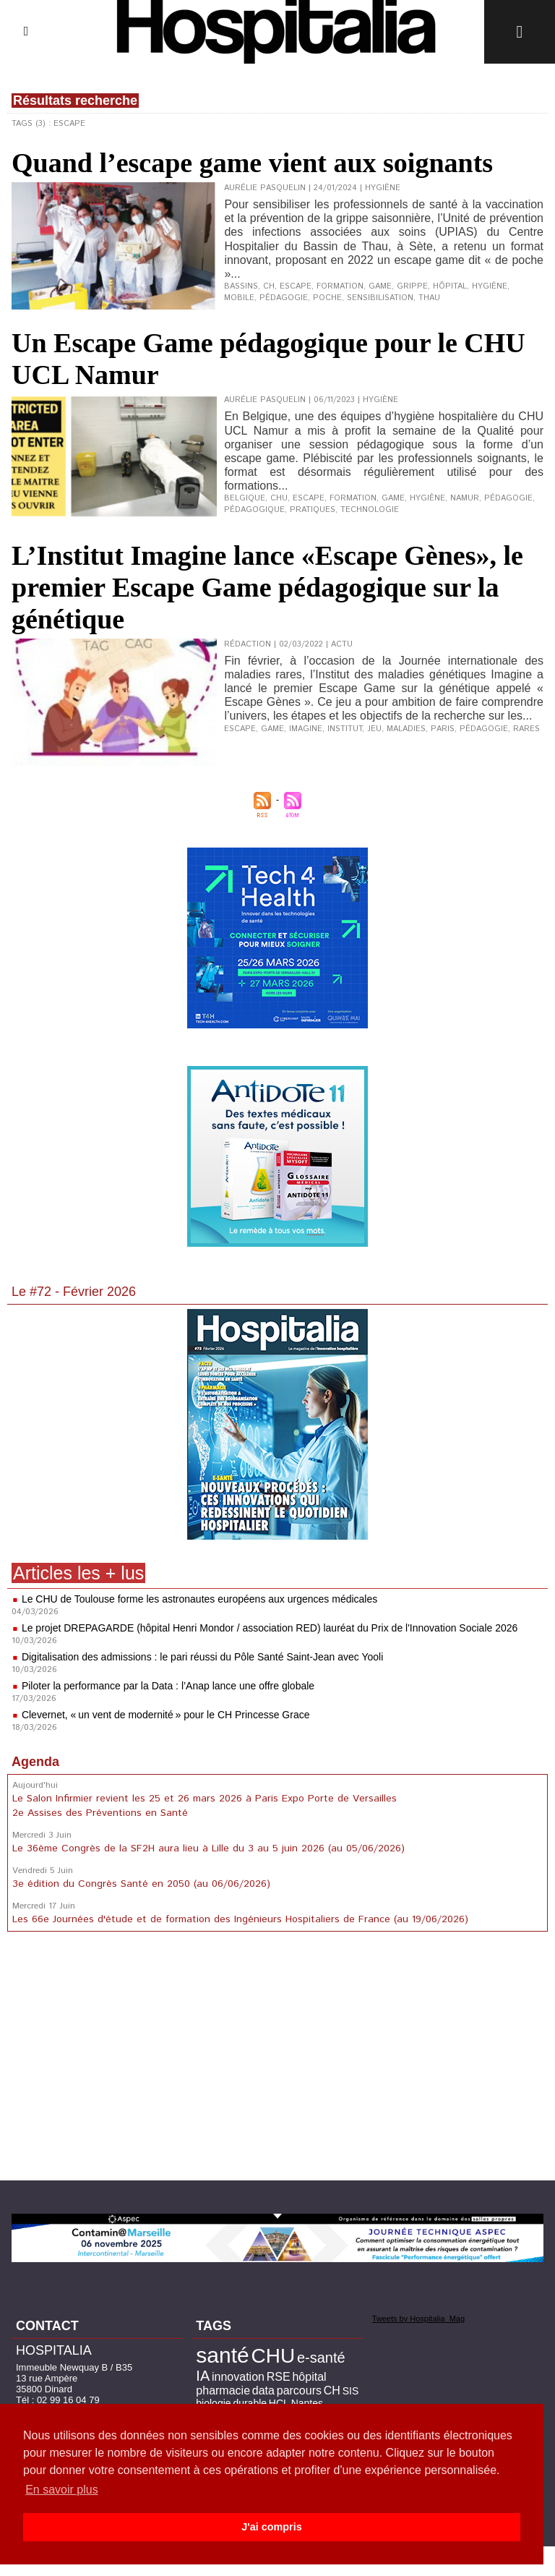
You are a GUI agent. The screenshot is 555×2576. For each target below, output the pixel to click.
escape (295, 286)
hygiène (489, 286)
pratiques (312, 510)
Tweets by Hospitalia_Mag (418, 2318)
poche (327, 298)
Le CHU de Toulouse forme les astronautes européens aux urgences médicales (199, 1599)
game (380, 286)
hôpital (450, 286)
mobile (239, 298)
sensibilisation (380, 298)
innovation (238, 2377)
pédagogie (283, 298)
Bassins (241, 286)
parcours (299, 2390)
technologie (369, 510)
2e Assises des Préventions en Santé (100, 1813)
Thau (429, 298)
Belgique (244, 498)
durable (250, 2403)
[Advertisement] (277, 2058)
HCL (279, 2403)
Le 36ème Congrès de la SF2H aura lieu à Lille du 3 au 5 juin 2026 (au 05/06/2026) (208, 1848)
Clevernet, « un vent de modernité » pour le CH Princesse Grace (166, 1714)
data (263, 2390)
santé (222, 2355)
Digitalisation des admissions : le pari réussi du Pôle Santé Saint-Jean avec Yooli (202, 1657)
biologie (213, 2403)
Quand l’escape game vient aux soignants (252, 163)
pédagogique (254, 510)
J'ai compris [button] (271, 2527)
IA (203, 2376)
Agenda (35, 1761)
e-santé (321, 2358)
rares (526, 729)
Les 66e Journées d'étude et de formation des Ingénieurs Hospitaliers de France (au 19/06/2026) (240, 1919)
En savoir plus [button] (61, 2489)
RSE (279, 2377)
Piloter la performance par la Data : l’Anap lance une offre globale (168, 1686)
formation (340, 286)
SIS (351, 2391)
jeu (374, 729)
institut (344, 729)
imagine (305, 729)
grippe (412, 286)
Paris (443, 729)
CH (269, 286)
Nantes (307, 2403)
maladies (406, 729)
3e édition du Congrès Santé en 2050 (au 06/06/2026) (141, 1884)
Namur (464, 498)
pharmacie (223, 2390)
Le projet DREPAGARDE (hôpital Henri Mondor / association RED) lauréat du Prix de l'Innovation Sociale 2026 (269, 1628)
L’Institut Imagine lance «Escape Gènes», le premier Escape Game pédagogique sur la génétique (267, 587)
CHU (279, 498)
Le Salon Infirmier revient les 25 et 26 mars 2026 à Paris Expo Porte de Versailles (204, 1798)
